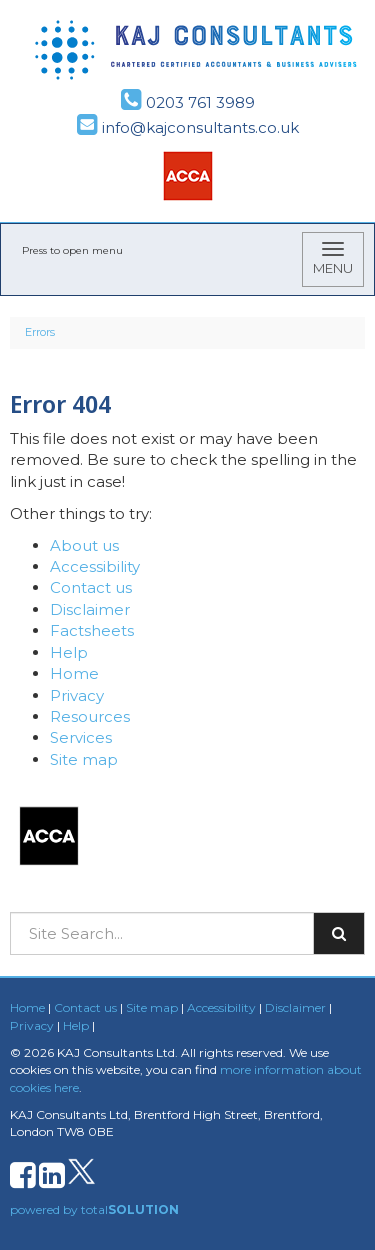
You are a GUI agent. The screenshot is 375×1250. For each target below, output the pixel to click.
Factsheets (92, 630)
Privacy (77, 695)
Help (69, 652)
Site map (84, 759)
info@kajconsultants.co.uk (188, 127)
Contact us (91, 587)
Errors (40, 332)
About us (84, 545)
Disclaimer (90, 609)
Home (74, 673)
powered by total (94, 1209)
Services (81, 737)
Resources (90, 716)
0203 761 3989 (188, 102)
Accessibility (95, 566)
